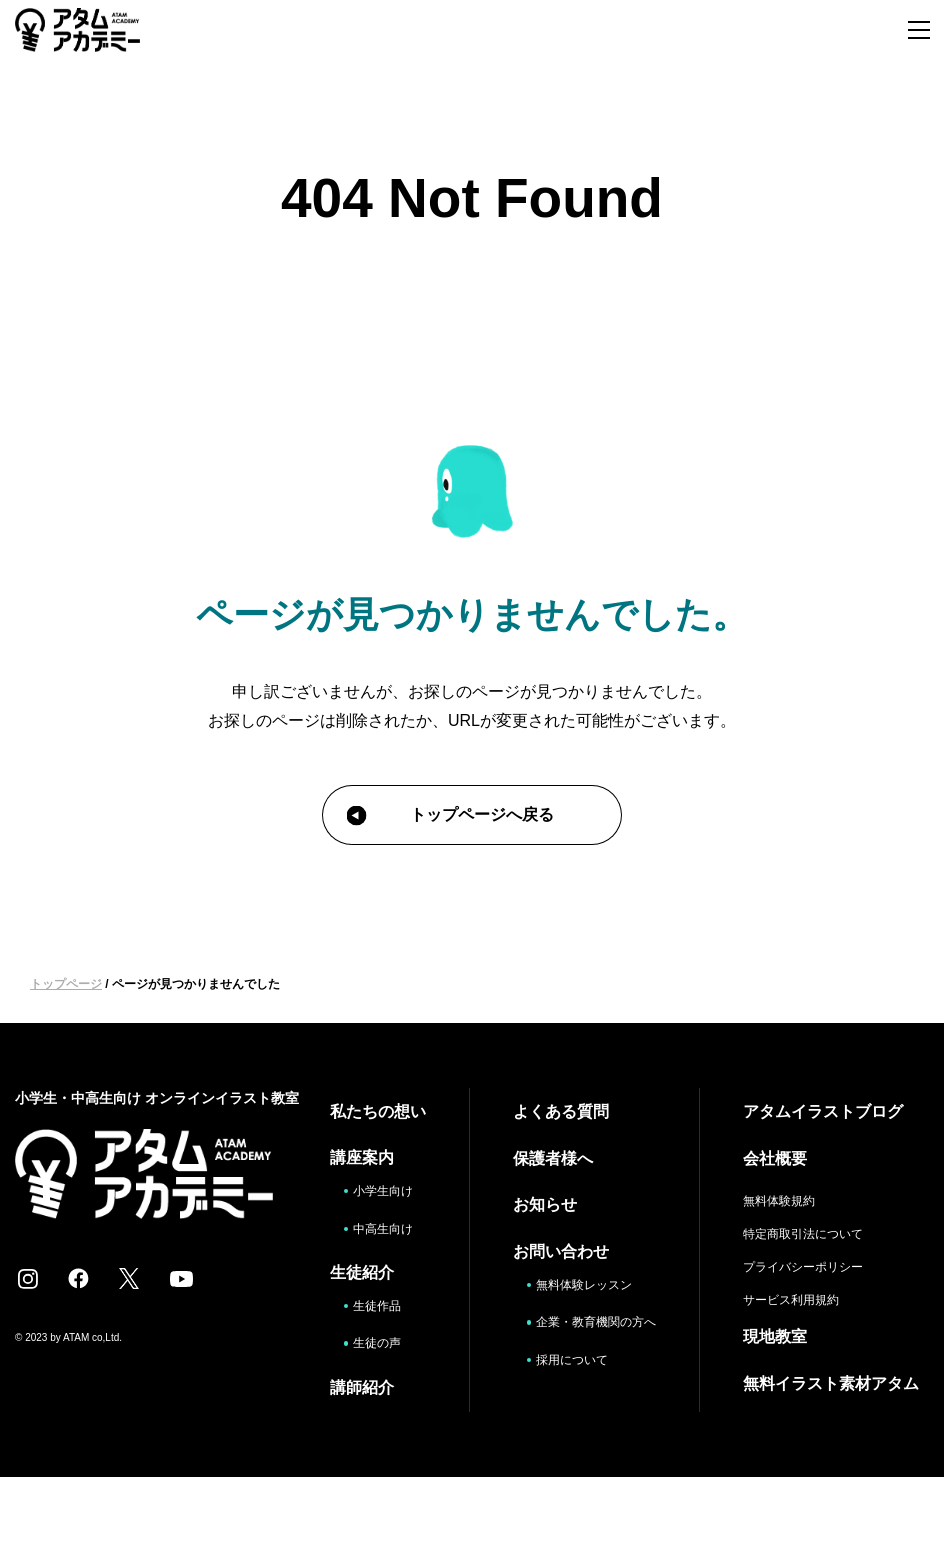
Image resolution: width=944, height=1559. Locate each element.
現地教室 (778, 1334)
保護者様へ (537, 1156)
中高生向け (369, 1280)
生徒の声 (369, 1403)
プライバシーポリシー (806, 1265)
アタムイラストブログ (826, 1110)
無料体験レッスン (578, 1281)
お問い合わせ (545, 1248)
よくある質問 (545, 1110)
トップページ (66, 984)
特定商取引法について (806, 1232)
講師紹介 (348, 1446)
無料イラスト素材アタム (826, 1392)
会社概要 (778, 1156)
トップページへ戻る (450, 816)
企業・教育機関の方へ (585, 1327)
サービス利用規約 (794, 1298)
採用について (564, 1374)
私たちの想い (356, 1122)
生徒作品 (369, 1367)
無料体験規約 (782, 1199)
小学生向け (369, 1223)
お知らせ (529, 1202)
